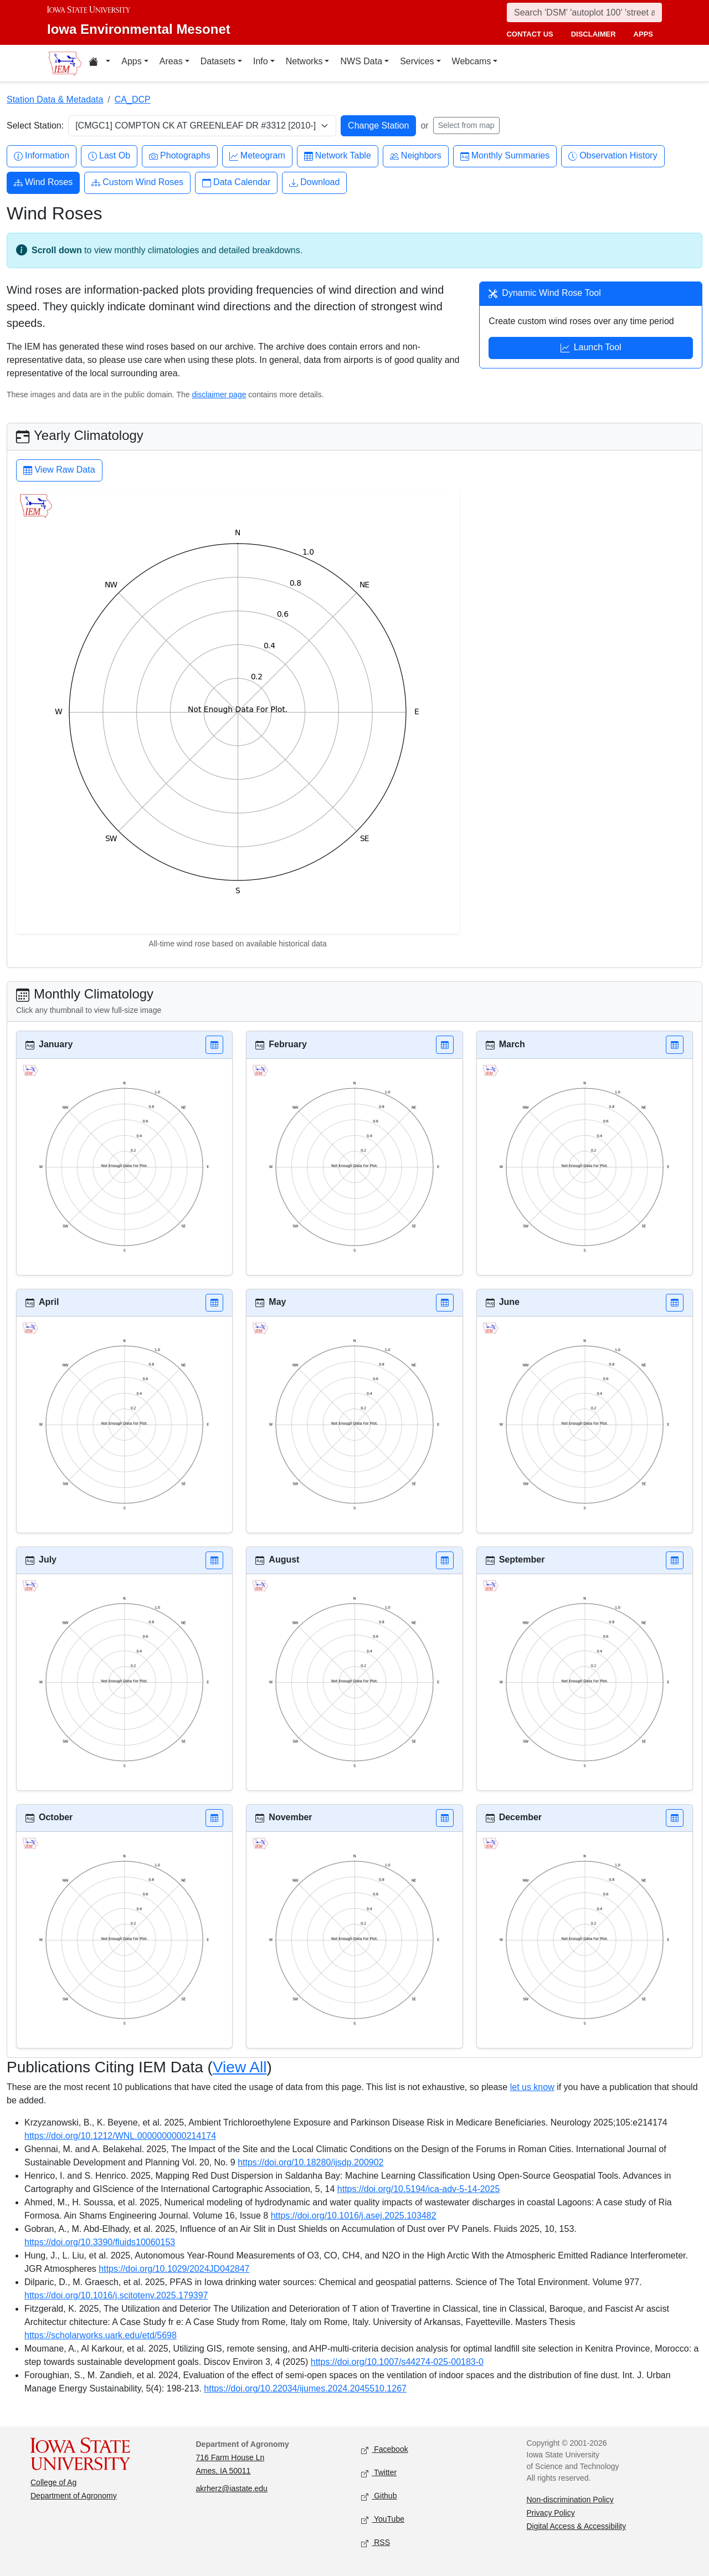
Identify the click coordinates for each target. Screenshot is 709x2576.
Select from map (466, 125)
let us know (532, 2087)
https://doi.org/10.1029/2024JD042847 (174, 2268)
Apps (131, 61)
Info (260, 61)
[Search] (584, 12)
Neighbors (415, 155)
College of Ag (53, 2482)
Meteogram (257, 155)
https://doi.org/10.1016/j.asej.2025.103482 (353, 2215)
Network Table (337, 155)
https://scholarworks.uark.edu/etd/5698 (100, 2335)
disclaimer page (219, 394)
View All (240, 2067)
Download (314, 182)
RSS (375, 2543)
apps (643, 34)
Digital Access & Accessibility (576, 2526)
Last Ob (109, 155)
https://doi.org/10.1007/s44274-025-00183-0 (397, 2362)
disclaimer (593, 34)
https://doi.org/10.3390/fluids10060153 (99, 2242)
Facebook (384, 2450)
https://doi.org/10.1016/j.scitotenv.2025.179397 (116, 2295)
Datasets (218, 61)
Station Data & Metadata (55, 99)
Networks (304, 61)
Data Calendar (236, 182)
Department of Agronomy (73, 2495)
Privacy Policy (551, 2512)
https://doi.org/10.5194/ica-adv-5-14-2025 (418, 2189)
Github (379, 2496)
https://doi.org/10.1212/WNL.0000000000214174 (120, 2135)
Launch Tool (591, 348)
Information (41, 155)
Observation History (612, 155)
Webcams (471, 61)
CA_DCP (133, 99)
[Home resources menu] (99, 63)
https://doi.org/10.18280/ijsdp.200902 (310, 2162)
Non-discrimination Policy (570, 2499)
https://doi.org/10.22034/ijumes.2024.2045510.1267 (305, 2388)
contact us (529, 34)
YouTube (382, 2520)
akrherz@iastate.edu (232, 2488)
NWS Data (361, 61)
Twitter (379, 2473)
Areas (171, 61)
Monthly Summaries (504, 155)
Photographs (179, 155)
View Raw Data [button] (59, 471)
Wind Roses (43, 182)
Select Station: (35, 125)
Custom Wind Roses (137, 182)
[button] (214, 1045)
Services (417, 61)
